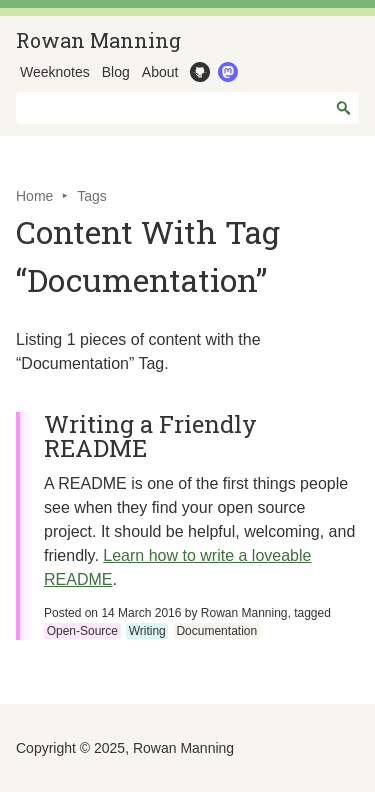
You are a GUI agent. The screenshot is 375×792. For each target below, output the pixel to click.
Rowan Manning (98, 40)
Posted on (112, 613)
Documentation (216, 631)
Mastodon (226, 72)
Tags (92, 196)
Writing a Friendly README (150, 436)
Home (34, 196)
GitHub (198, 72)
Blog (116, 72)
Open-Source (82, 631)
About (160, 72)
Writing (147, 631)
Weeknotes (55, 72)
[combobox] (187, 108)
